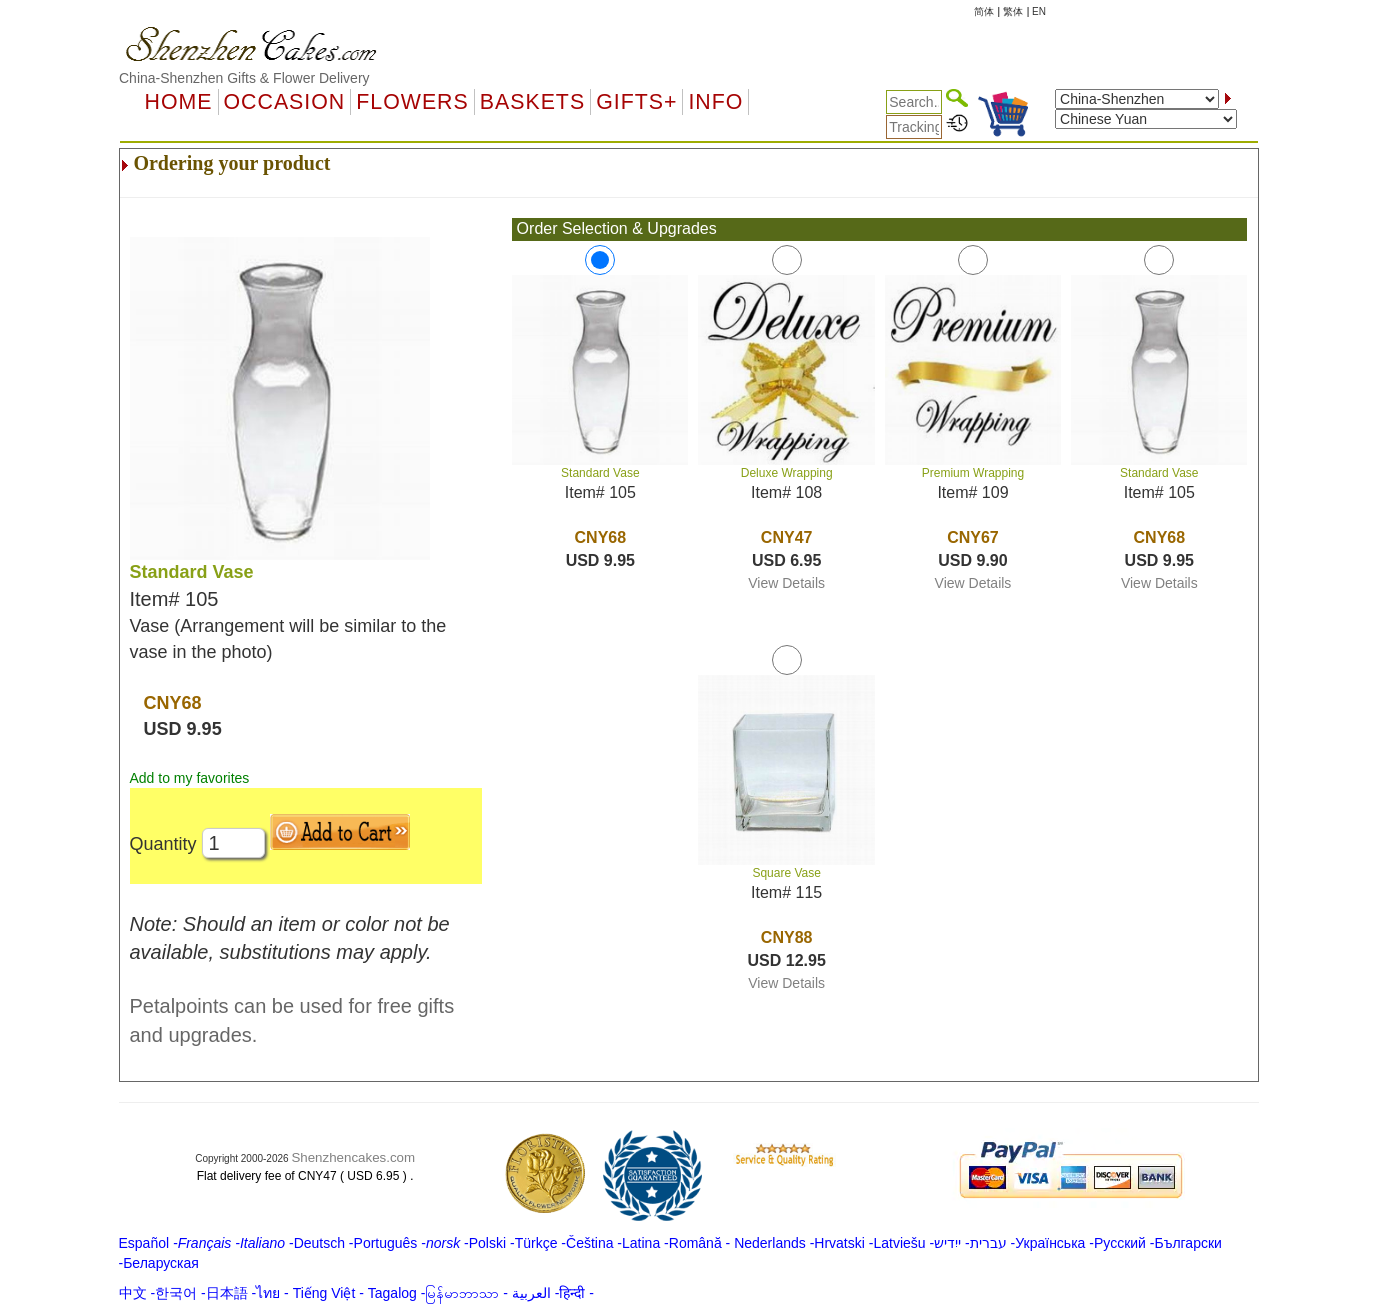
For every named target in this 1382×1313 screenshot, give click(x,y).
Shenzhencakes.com (353, 1157)
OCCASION (285, 102)
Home (179, 102)
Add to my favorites (190, 778)
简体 (984, 11)
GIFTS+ (636, 102)
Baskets (532, 102)
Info (715, 102)
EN (1039, 11)
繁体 (1013, 11)
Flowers (412, 102)
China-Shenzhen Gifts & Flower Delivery (244, 78)
